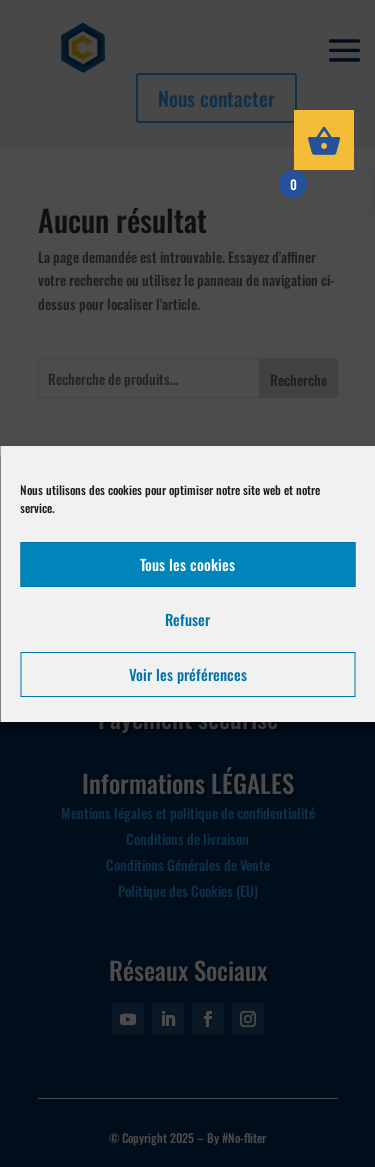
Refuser (187, 619)
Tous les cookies (187, 564)
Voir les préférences (188, 674)
